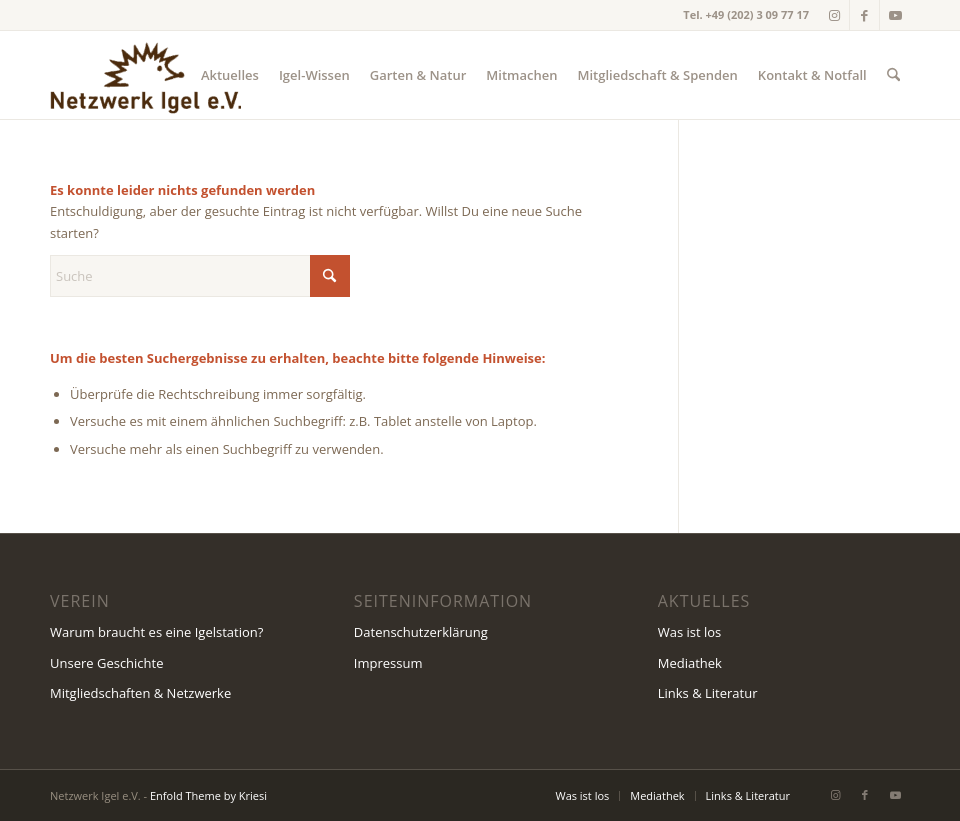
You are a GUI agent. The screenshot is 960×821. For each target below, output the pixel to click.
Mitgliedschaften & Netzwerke (140, 693)
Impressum (388, 663)
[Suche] (893, 75)
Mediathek (690, 663)
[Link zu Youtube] (895, 15)
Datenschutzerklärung (421, 632)
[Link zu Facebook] (864, 15)
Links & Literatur (708, 693)
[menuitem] (230, 75)
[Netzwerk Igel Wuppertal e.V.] (145, 75)
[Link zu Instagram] (834, 15)
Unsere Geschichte (107, 663)
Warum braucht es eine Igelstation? (156, 632)
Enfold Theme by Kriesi (208, 795)
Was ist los (690, 632)
